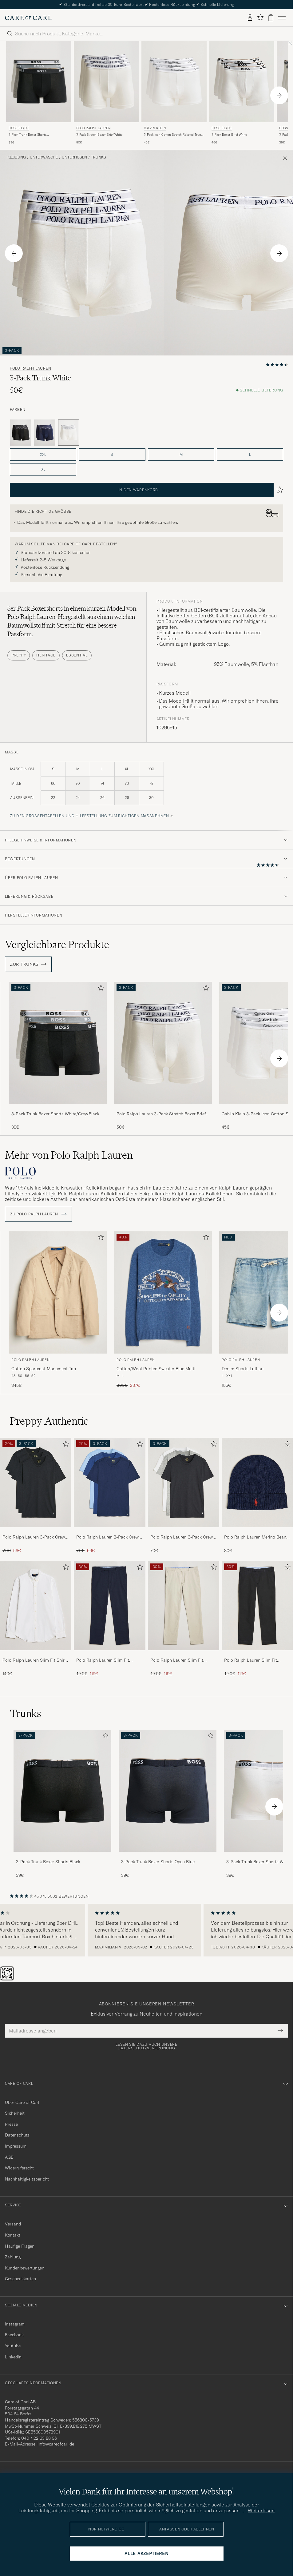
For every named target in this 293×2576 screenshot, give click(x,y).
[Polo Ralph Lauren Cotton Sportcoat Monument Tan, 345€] (57, 1310)
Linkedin (13, 2357)
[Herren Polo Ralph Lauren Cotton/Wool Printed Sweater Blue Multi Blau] (163, 1292)
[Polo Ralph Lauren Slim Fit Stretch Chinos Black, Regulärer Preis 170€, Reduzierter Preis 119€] (257, 1619)
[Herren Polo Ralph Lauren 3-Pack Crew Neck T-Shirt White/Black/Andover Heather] (183, 1482)
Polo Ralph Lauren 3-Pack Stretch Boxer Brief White (161, 1114)
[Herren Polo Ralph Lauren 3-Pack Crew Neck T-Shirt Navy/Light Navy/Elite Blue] (109, 1482)
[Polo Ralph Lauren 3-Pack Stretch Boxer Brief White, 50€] (106, 93)
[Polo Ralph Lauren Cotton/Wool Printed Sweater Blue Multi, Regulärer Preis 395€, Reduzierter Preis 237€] (163, 1310)
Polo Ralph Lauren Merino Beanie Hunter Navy (257, 1537)
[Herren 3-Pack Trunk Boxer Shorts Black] (62, 1791)
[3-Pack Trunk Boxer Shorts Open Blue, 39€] (167, 1804)
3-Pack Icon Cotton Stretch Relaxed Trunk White (173, 135)
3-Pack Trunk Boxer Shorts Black (48, 1861)
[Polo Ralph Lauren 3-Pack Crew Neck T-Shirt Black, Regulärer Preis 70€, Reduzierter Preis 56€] (35, 1496)
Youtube (13, 2346)
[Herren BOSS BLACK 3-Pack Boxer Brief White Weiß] (241, 81)
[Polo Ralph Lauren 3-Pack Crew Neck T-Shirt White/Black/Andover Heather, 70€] (183, 1496)
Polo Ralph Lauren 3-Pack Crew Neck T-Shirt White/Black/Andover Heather (181, 1537)
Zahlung (13, 2257)
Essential (76, 655)
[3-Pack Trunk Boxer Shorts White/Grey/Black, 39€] (57, 1056)
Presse (11, 2124)
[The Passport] (7, 1979)
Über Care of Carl (22, 2102)
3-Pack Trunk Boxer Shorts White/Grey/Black (27, 135)
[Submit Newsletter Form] (280, 2030)
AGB (9, 2157)
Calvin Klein (155, 128)
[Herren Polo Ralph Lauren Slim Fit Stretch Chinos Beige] (183, 1605)
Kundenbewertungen (24, 2268)
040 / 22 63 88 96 (39, 2438)
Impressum (15, 2146)
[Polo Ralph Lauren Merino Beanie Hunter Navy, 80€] (257, 1496)
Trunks (98, 157)
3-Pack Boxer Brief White (229, 135)
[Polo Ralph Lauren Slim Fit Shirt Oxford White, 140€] (35, 1619)
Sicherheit (15, 2113)
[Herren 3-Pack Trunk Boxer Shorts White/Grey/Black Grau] (58, 1043)
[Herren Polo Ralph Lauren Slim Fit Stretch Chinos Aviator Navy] (109, 1605)
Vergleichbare (57, 944)
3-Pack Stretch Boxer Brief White (99, 135)
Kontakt (12, 2235)
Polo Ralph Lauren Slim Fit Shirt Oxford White (34, 1660)
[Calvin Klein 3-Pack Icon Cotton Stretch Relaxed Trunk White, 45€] (174, 93)
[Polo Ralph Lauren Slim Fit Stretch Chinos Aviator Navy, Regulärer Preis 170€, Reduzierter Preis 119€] (109, 1619)
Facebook (14, 2334)
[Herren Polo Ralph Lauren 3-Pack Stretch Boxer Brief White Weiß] (106, 81)
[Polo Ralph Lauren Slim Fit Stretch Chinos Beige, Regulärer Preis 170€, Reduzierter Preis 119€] (183, 1619)
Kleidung (16, 157)
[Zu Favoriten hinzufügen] (99, 989)
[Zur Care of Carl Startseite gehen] (28, 17)
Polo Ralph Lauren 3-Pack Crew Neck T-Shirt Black (33, 1537)
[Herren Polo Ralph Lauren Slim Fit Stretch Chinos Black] (257, 1605)
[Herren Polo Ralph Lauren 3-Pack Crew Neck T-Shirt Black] (35, 1482)
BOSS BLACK (19, 128)
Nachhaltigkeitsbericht (27, 2179)
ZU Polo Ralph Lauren (38, 1214)
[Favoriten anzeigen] (260, 17)
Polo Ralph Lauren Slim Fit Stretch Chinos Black (250, 1660)
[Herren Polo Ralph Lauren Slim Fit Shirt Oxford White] (35, 1605)
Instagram (15, 2324)
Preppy (18, 655)
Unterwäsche (44, 157)
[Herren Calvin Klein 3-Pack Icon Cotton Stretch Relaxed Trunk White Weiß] (174, 81)
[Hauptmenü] (282, 18)
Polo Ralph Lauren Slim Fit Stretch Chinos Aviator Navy (103, 1660)
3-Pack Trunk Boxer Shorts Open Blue (158, 1861)
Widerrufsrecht (19, 2168)
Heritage (46, 655)
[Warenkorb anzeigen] (271, 18)
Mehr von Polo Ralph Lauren (69, 1155)
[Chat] (17, 1979)
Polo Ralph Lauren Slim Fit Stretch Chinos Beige (176, 1660)
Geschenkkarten (20, 2278)
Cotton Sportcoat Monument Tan (43, 1368)
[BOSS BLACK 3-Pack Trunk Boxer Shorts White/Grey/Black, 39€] (39, 93)
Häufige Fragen (19, 2246)
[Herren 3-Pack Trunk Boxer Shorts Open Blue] (167, 1791)
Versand (13, 2224)
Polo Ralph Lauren (93, 128)
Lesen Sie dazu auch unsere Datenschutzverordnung (146, 2046)
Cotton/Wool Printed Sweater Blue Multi (156, 1368)
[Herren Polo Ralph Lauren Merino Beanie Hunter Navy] (257, 1482)
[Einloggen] (250, 18)
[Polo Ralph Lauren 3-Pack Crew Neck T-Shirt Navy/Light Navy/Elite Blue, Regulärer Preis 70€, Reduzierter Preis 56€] (109, 1496)
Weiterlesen (261, 2510)
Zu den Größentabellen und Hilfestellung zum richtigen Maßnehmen (89, 815)
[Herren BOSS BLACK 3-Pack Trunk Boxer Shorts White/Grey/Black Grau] (38, 81)
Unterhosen (74, 157)
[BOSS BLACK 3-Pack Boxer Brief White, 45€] (241, 93)
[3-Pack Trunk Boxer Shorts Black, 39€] (62, 1804)
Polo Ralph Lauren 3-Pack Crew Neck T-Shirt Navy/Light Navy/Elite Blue (107, 1537)
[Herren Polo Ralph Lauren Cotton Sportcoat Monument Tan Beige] (58, 1292)
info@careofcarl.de (56, 2444)
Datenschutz (17, 2135)
